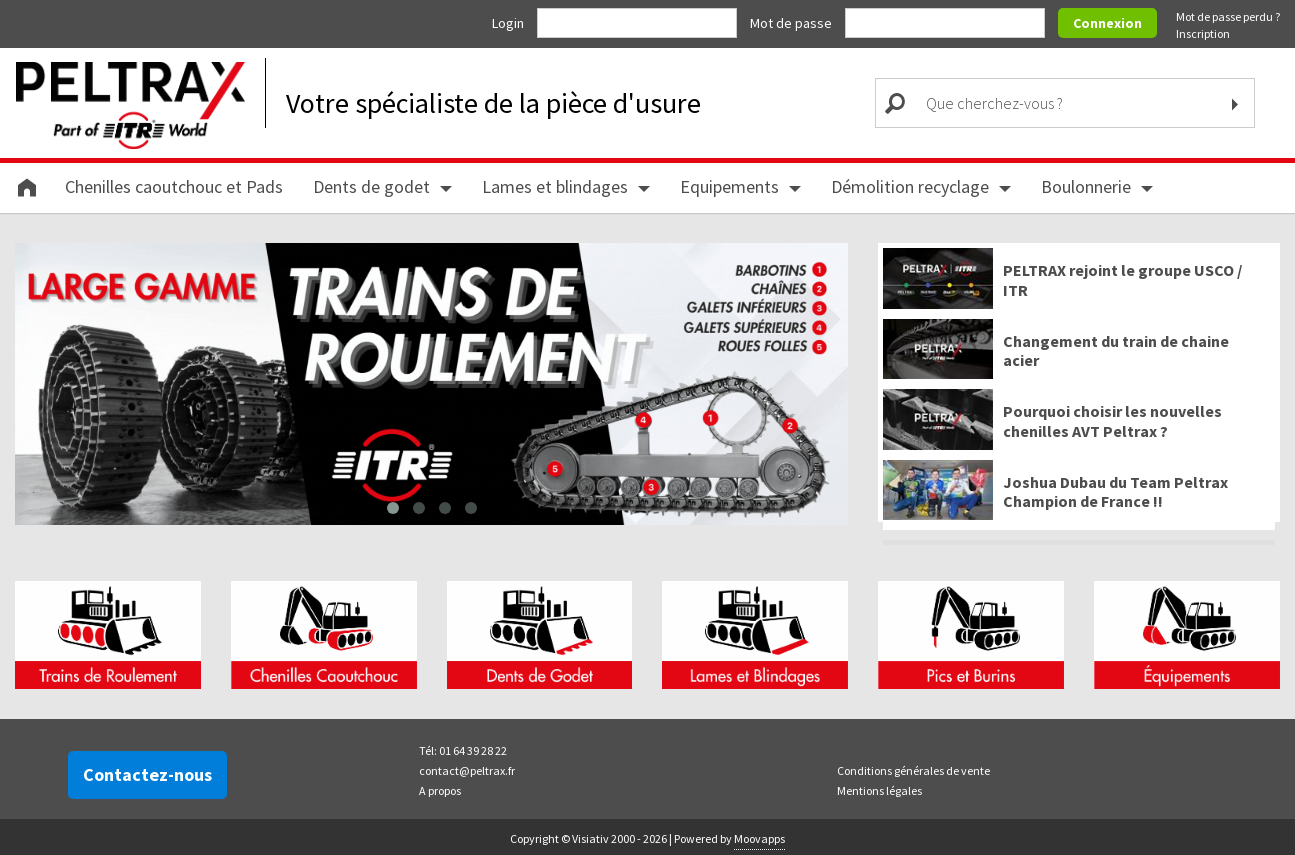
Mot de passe (792, 23)
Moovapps (759, 838)
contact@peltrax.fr (467, 770)
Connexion (1107, 23)
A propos (440, 790)
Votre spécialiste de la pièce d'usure (493, 103)
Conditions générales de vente (913, 770)
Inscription (1203, 33)
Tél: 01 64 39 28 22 (463, 750)
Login (509, 23)
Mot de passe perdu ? (1228, 16)
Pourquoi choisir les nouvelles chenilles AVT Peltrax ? (1112, 421)
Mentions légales (879, 790)
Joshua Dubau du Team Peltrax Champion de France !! (1115, 492)
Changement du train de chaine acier (1116, 351)
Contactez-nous (147, 774)
